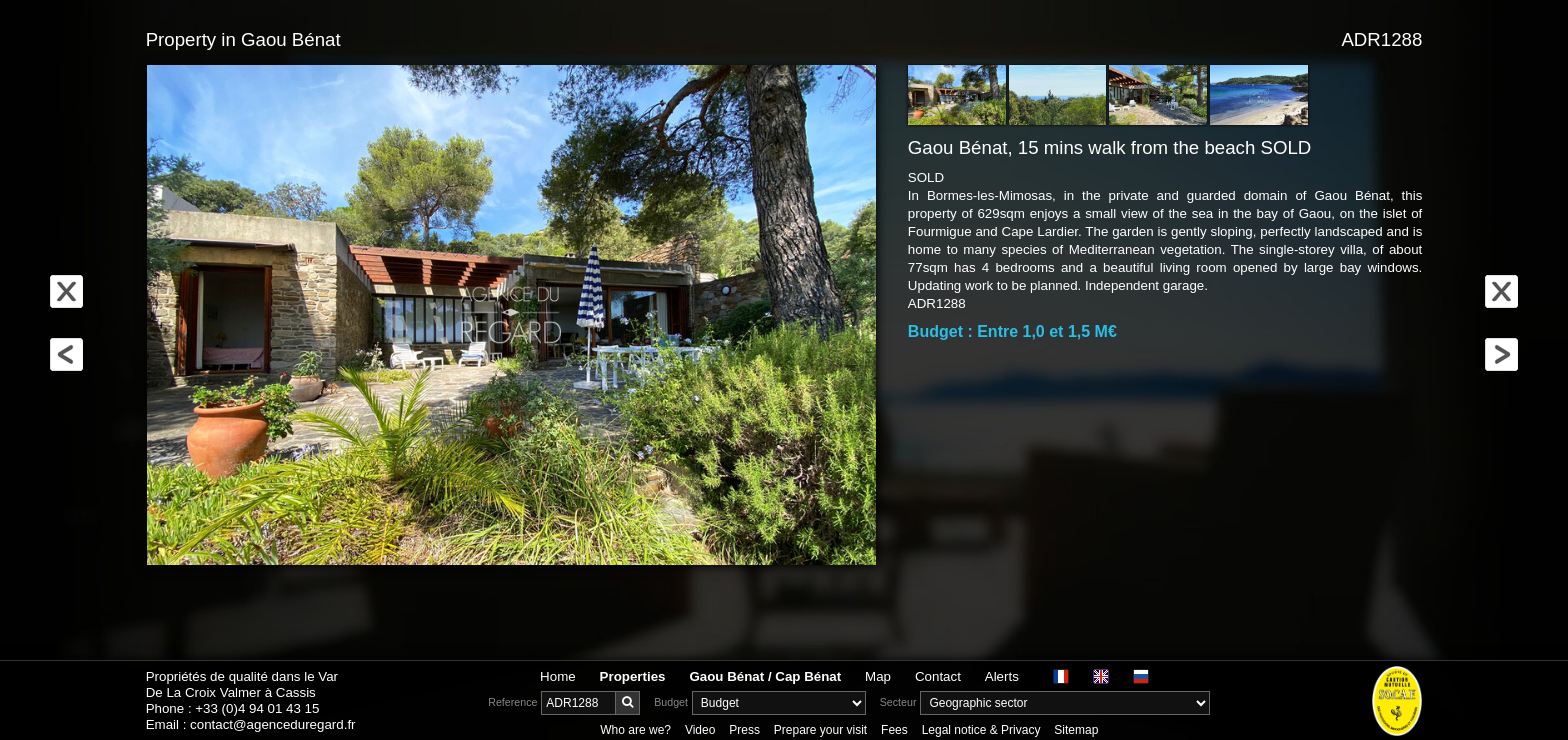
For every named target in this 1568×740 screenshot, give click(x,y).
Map (878, 676)
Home (558, 676)
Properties (633, 676)
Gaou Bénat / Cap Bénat (765, 676)
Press (744, 730)
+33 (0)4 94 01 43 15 (257, 708)
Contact (938, 676)
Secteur (898, 702)
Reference (512, 702)
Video (700, 730)
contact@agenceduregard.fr (272, 724)
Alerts (1002, 676)
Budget (671, 702)
